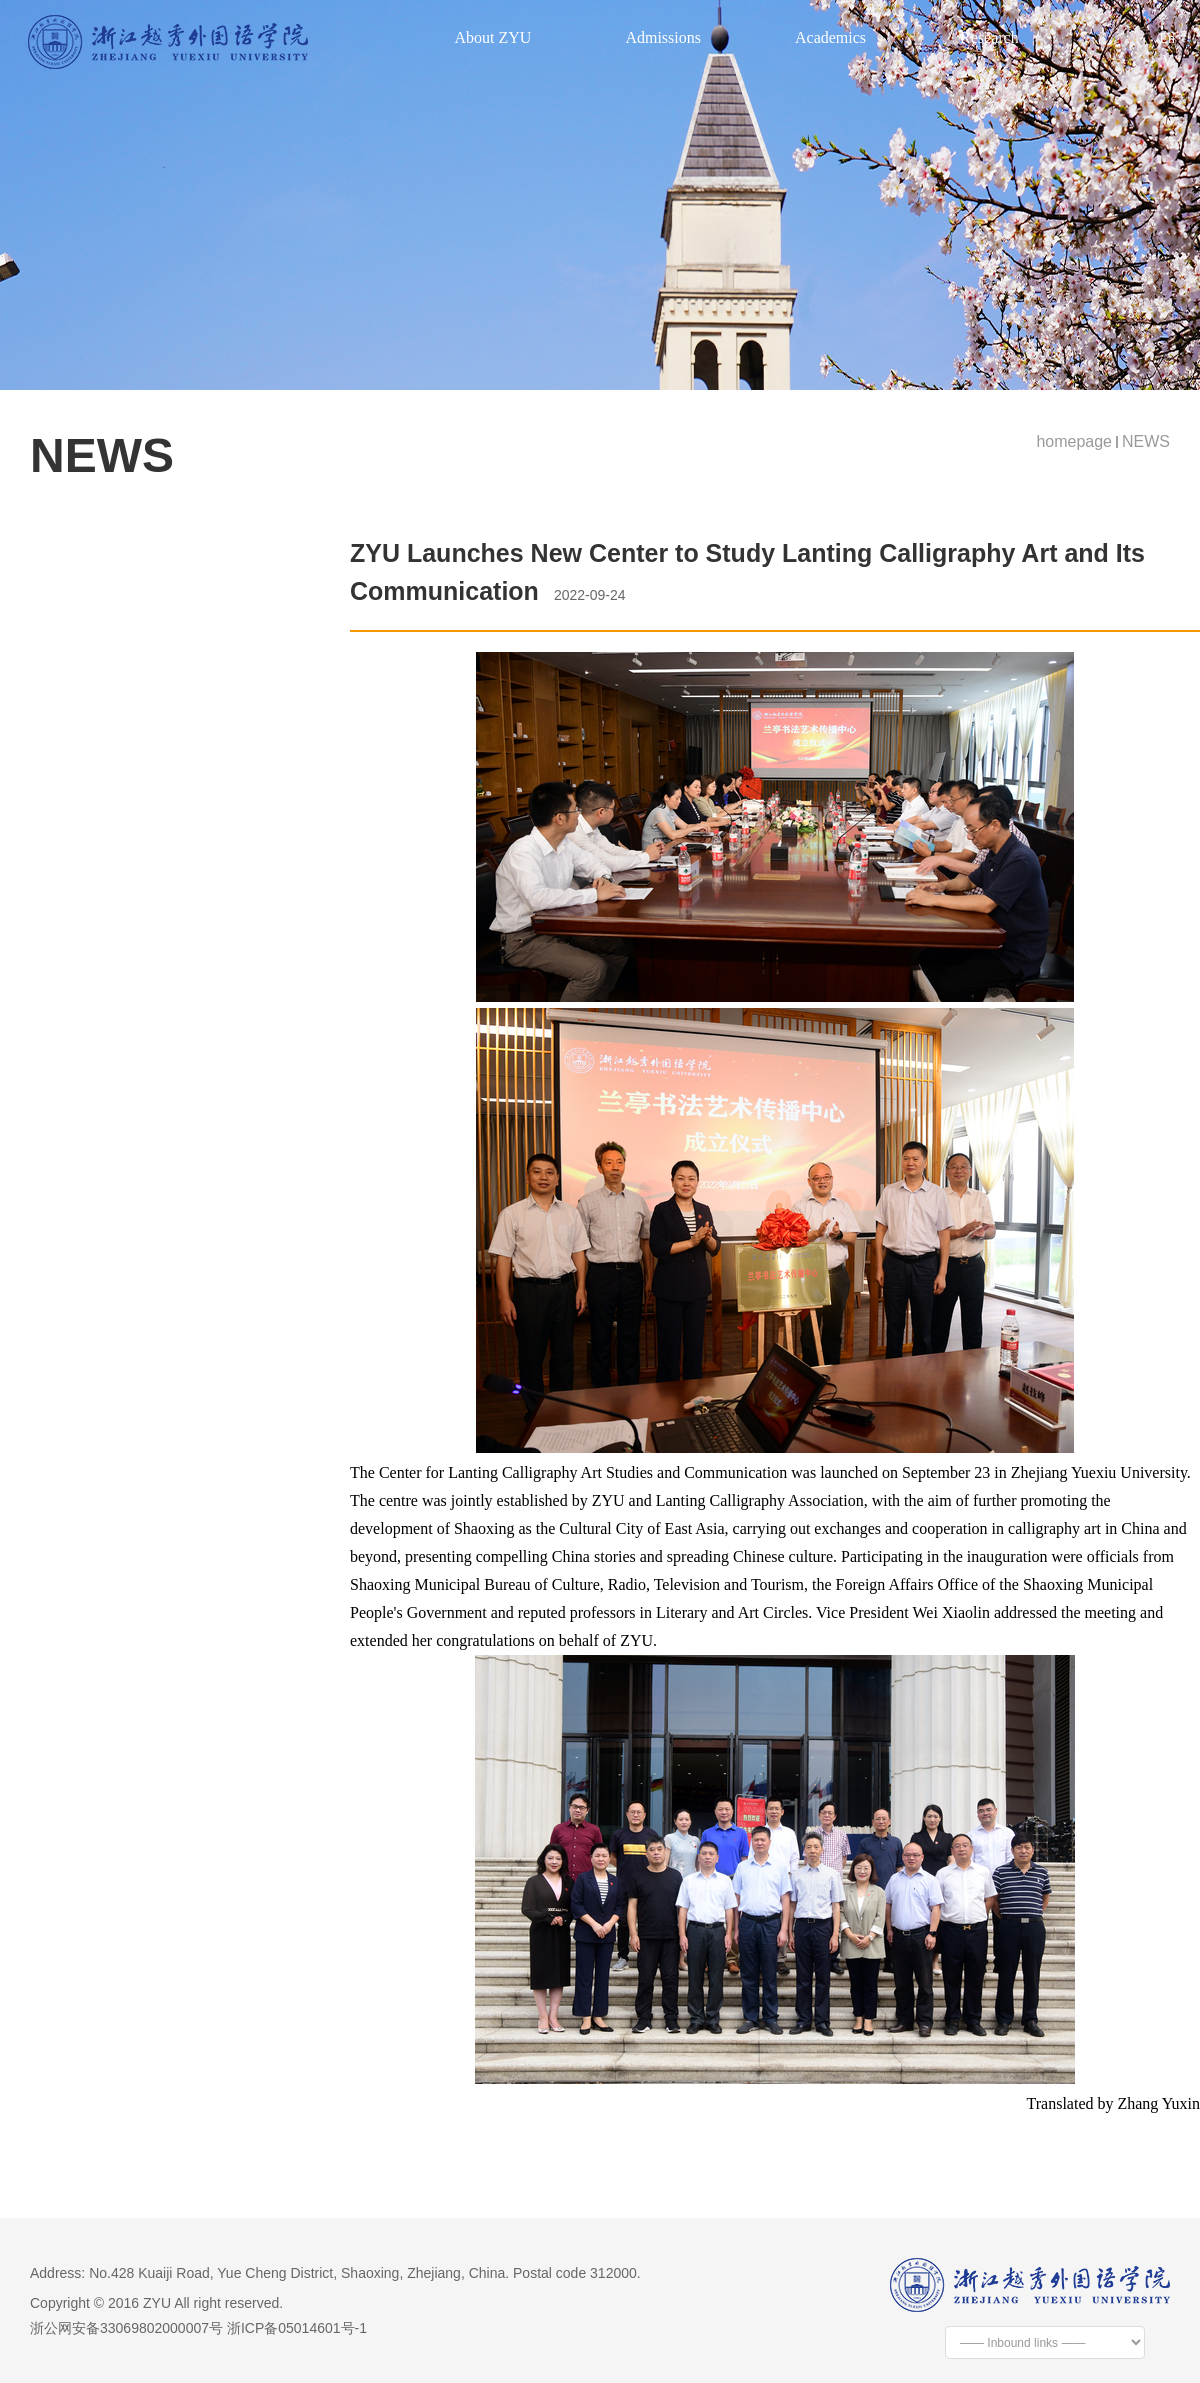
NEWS (1146, 441)
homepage (1074, 441)
